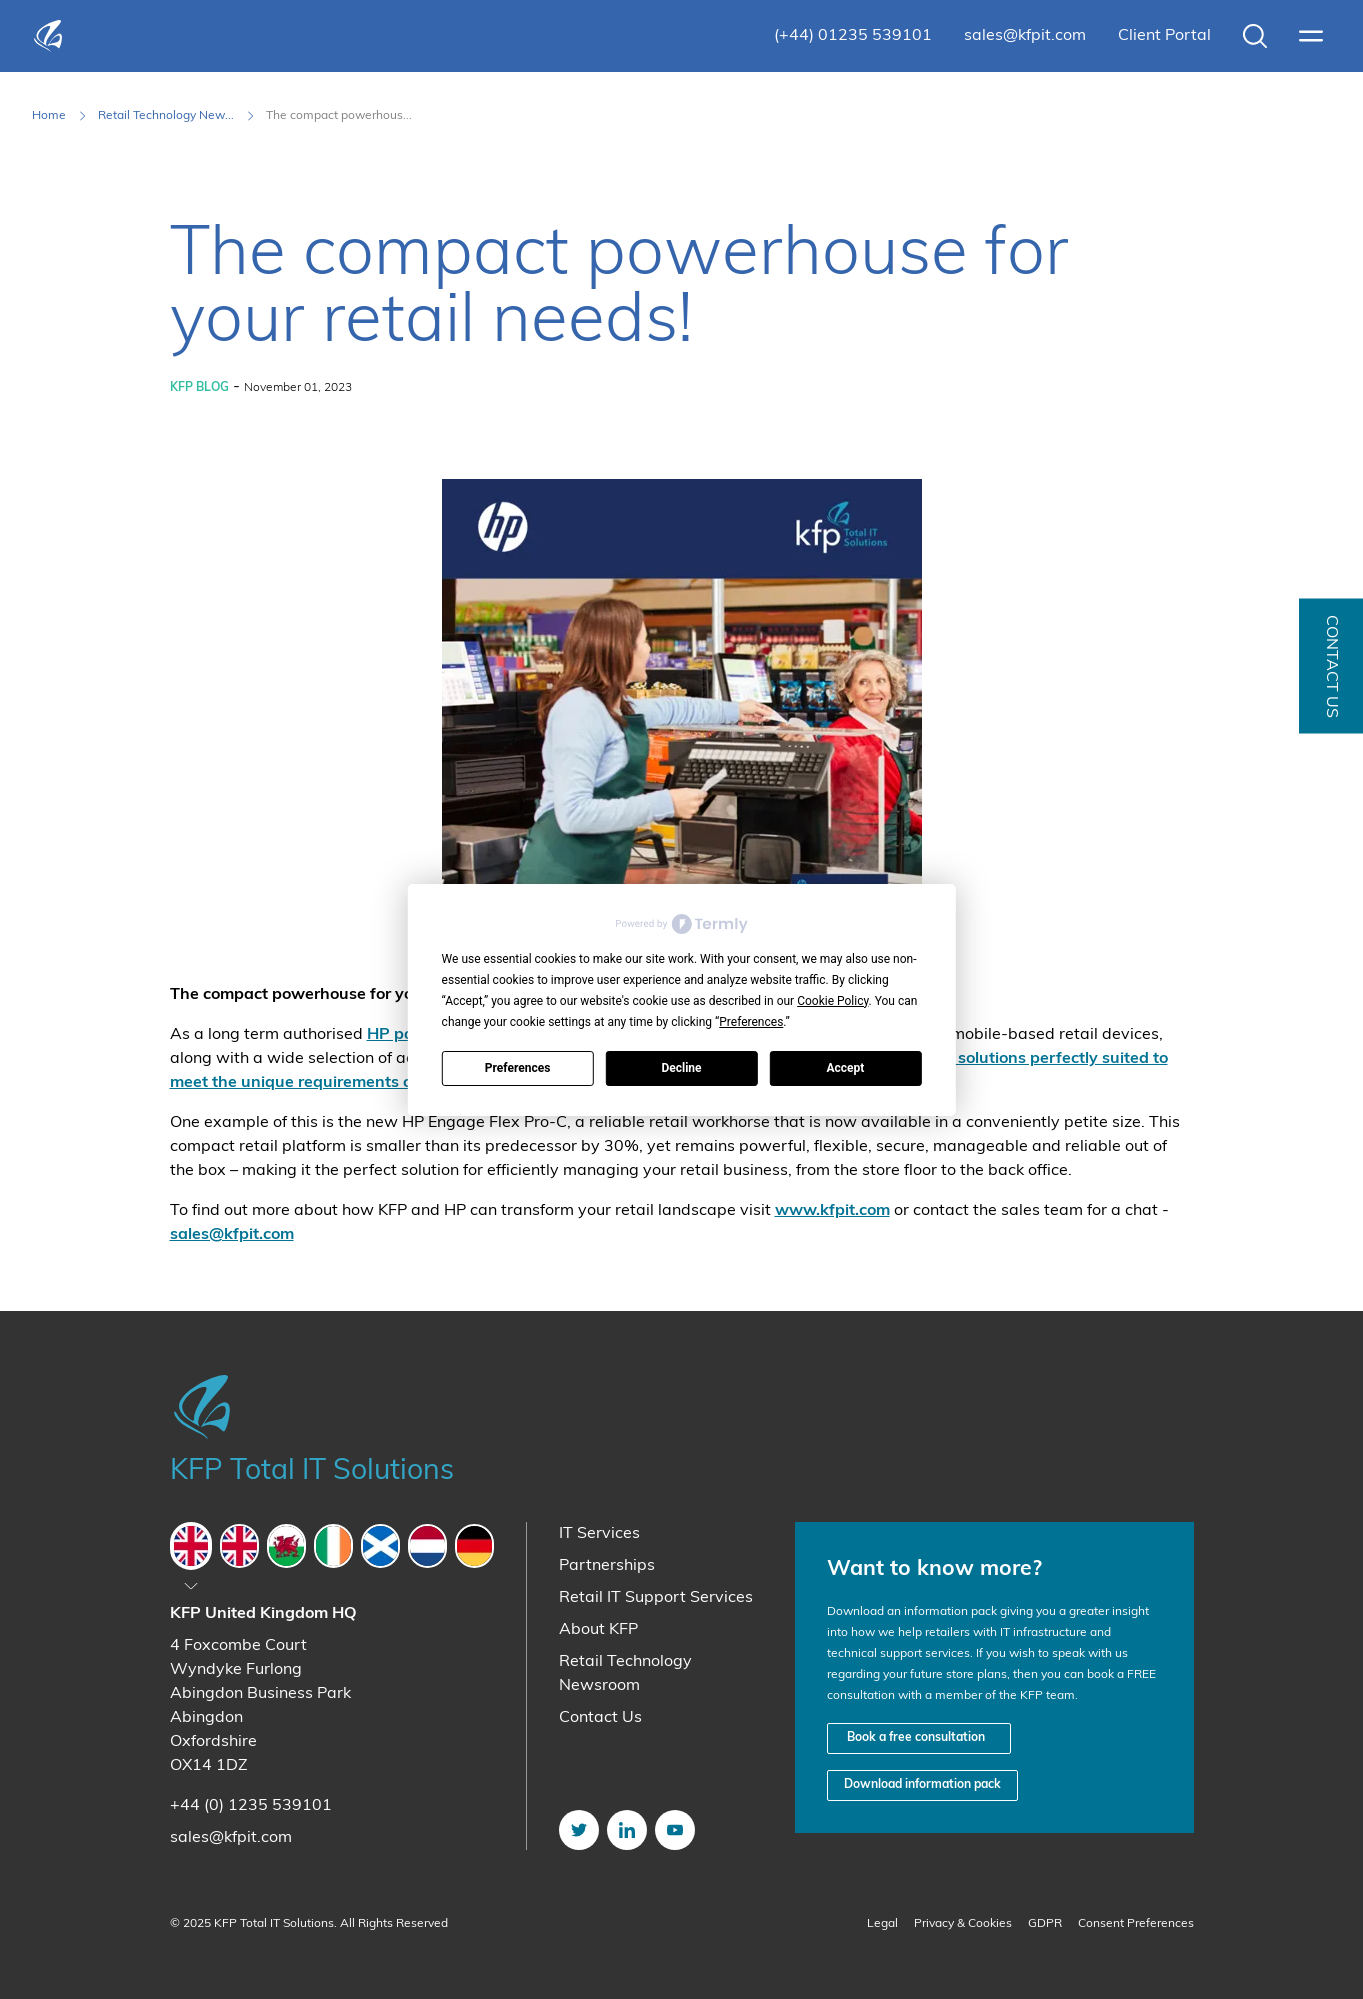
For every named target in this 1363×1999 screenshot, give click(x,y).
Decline (681, 1068)
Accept (845, 1068)
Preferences (518, 1068)
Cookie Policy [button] (832, 1001)
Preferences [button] (751, 1022)
